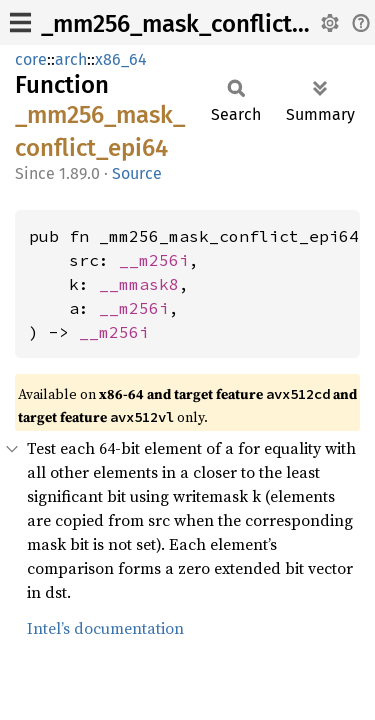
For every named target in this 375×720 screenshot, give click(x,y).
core (31, 59)
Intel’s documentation (105, 628)
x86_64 (121, 59)
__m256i (154, 260)
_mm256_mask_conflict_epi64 (202, 24)
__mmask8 (139, 284)
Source (137, 173)
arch (71, 59)
